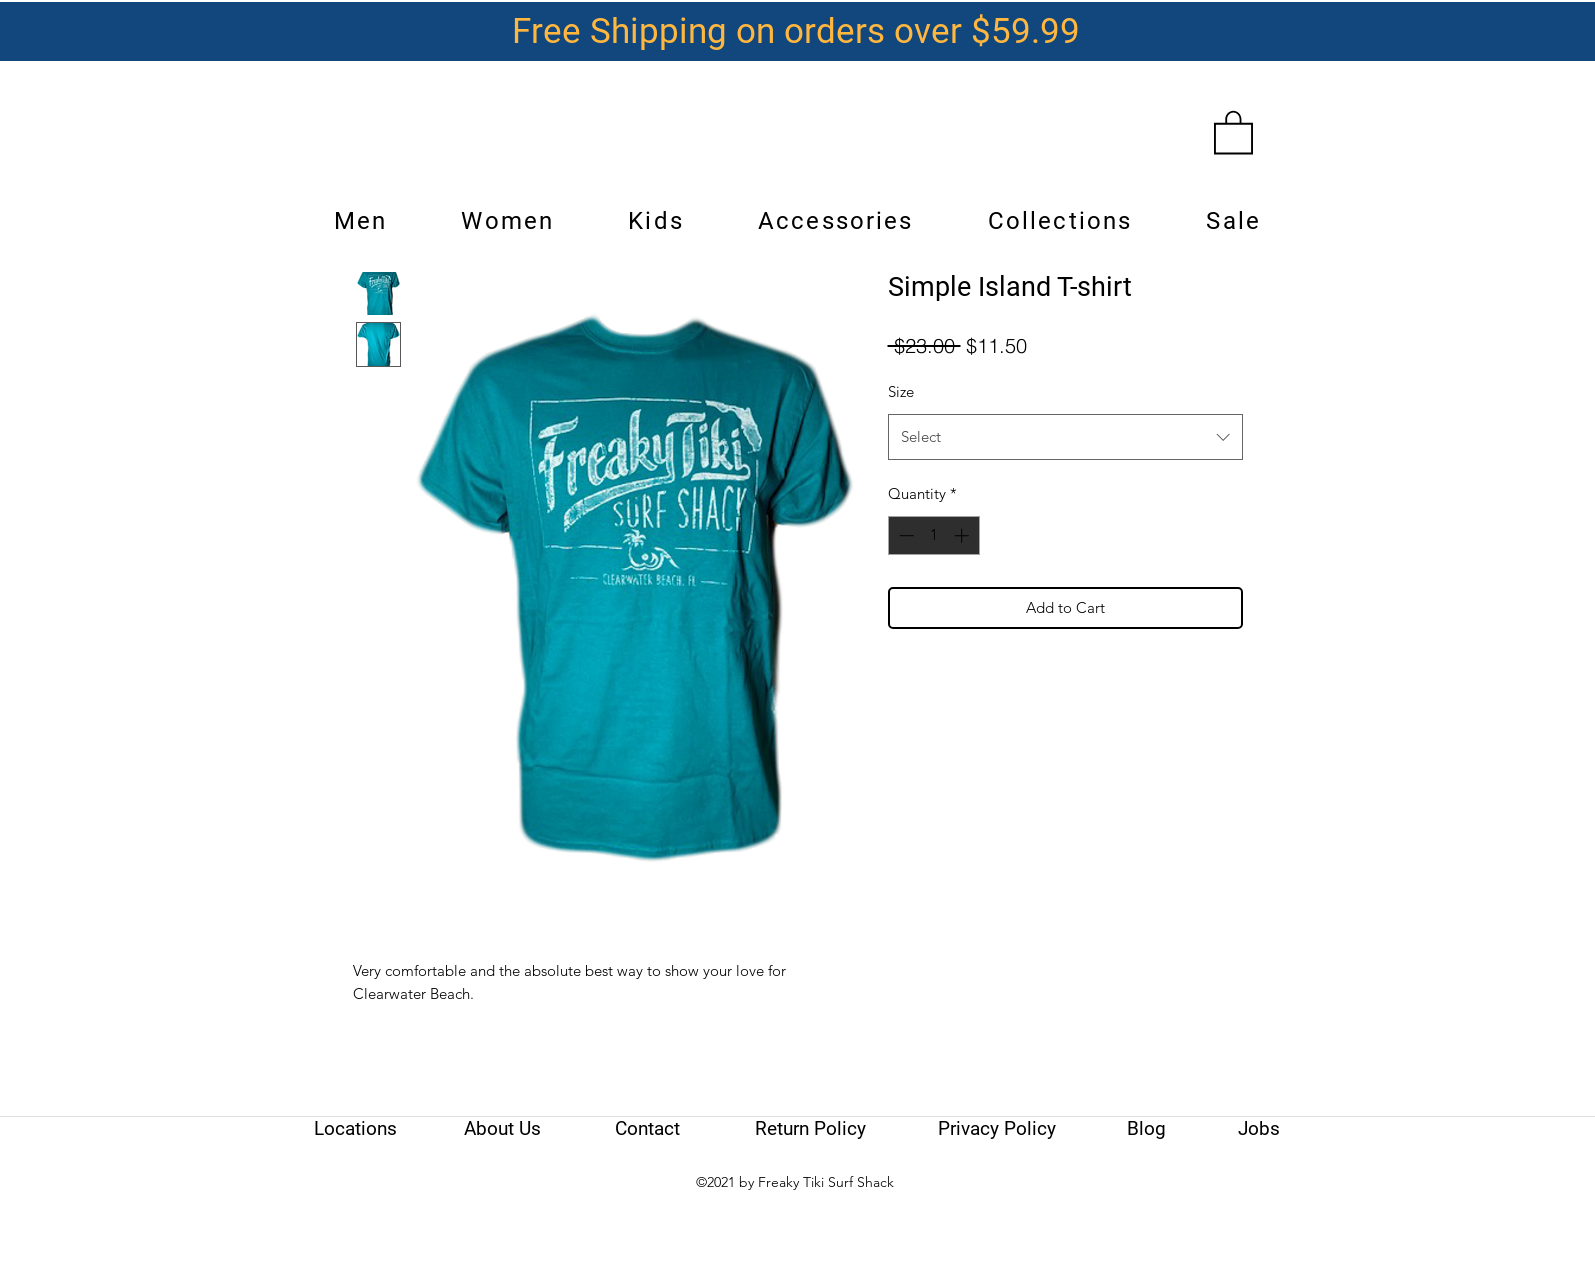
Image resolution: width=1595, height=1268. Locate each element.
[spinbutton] (933, 535)
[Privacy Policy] (997, 1129)
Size (901, 391)
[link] (1233, 131)
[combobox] (1065, 437)
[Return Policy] (810, 1129)
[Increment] (963, 535)
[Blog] (1146, 1129)
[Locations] (356, 1129)
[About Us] (503, 1129)
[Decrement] (904, 535)
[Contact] (647, 1129)
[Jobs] (1259, 1129)
